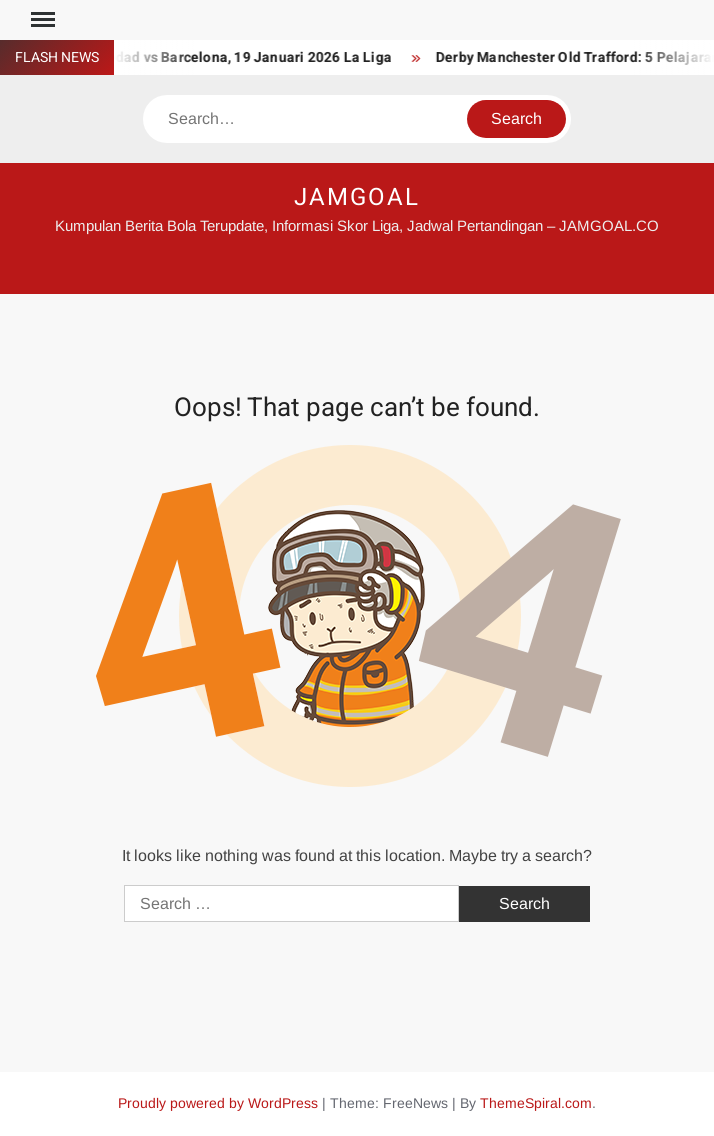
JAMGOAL (356, 197)
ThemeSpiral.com (536, 1103)
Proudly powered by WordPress (218, 1103)
